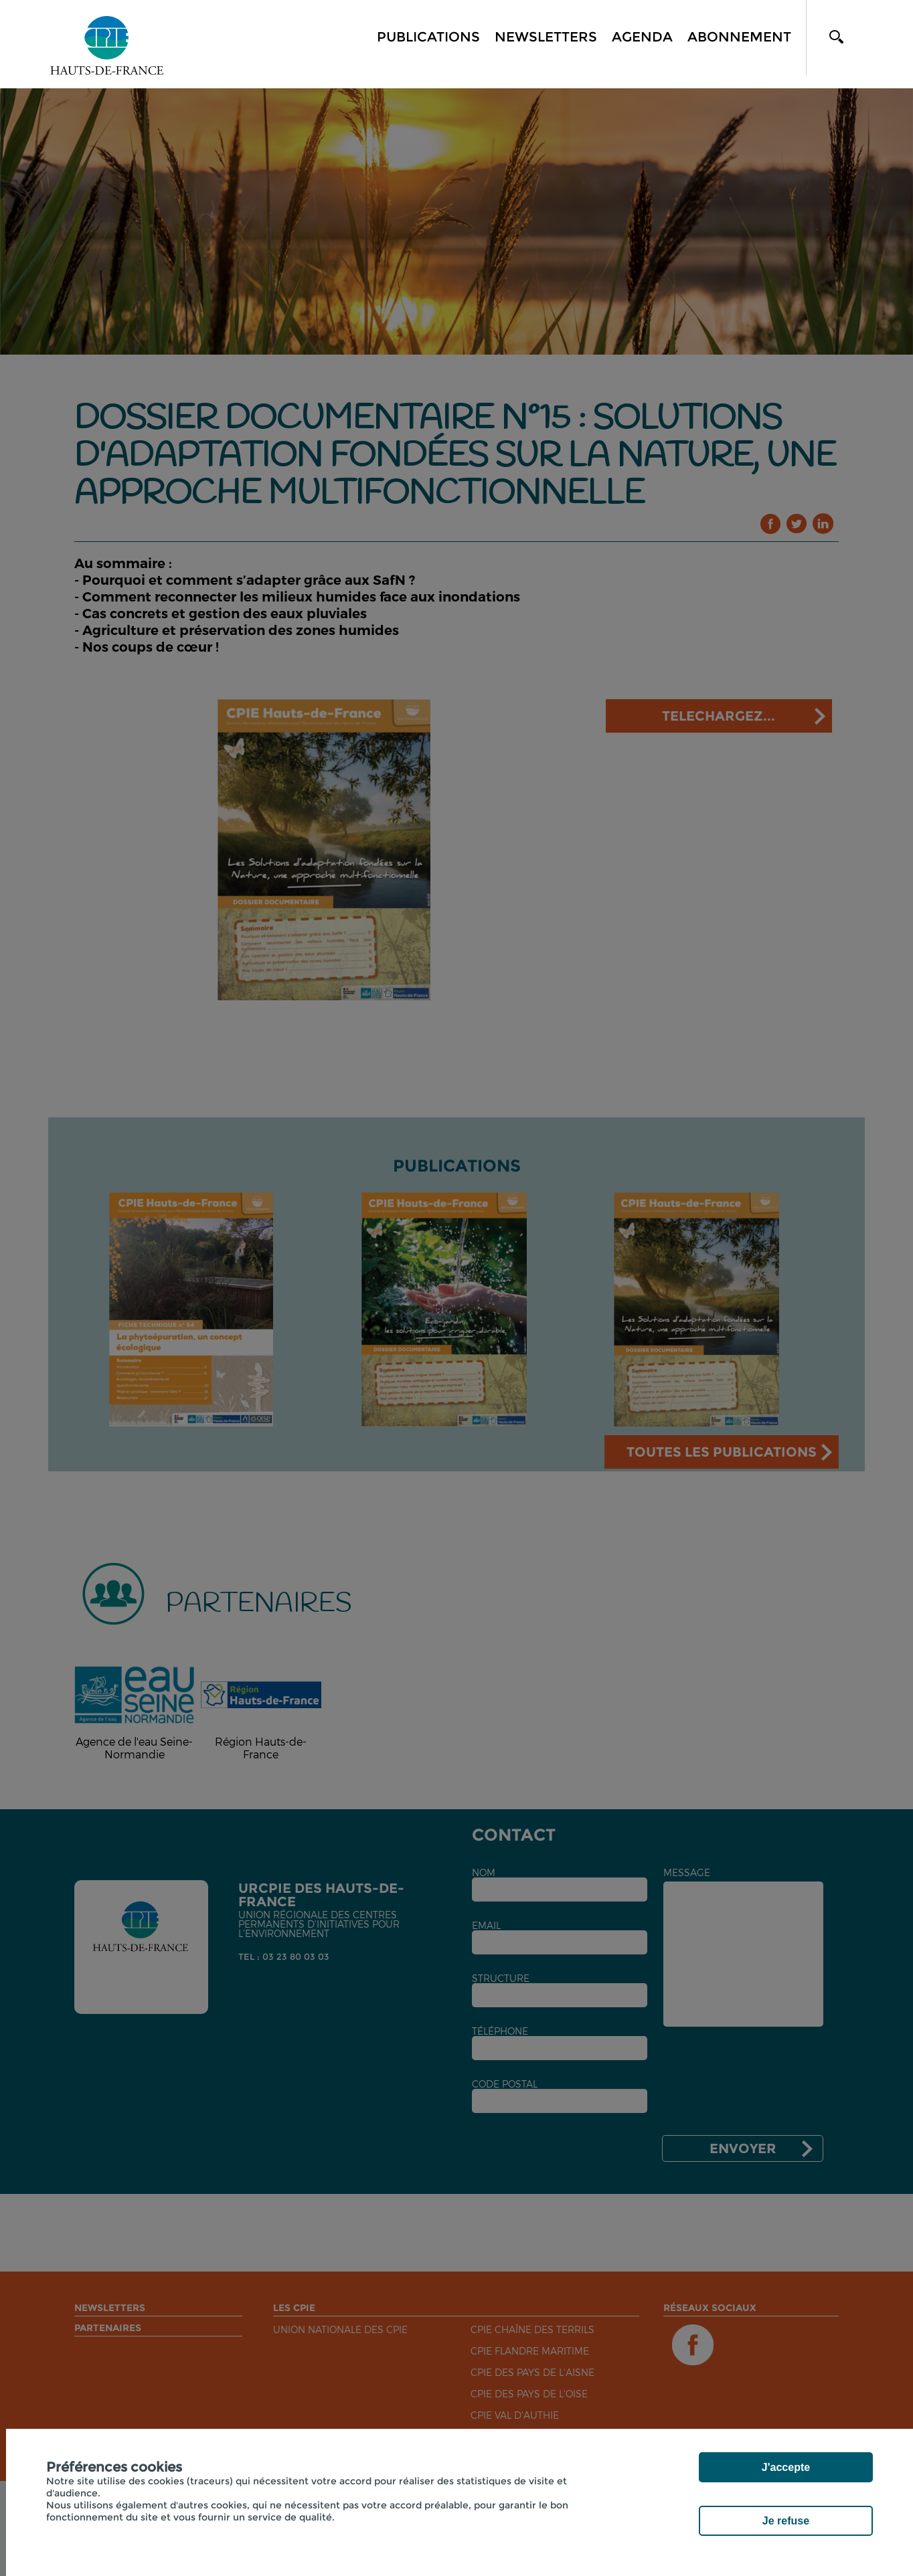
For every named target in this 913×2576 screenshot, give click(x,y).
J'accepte (786, 2467)
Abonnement (739, 36)
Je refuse (785, 2520)
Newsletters (546, 36)
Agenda (642, 36)
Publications (428, 36)
